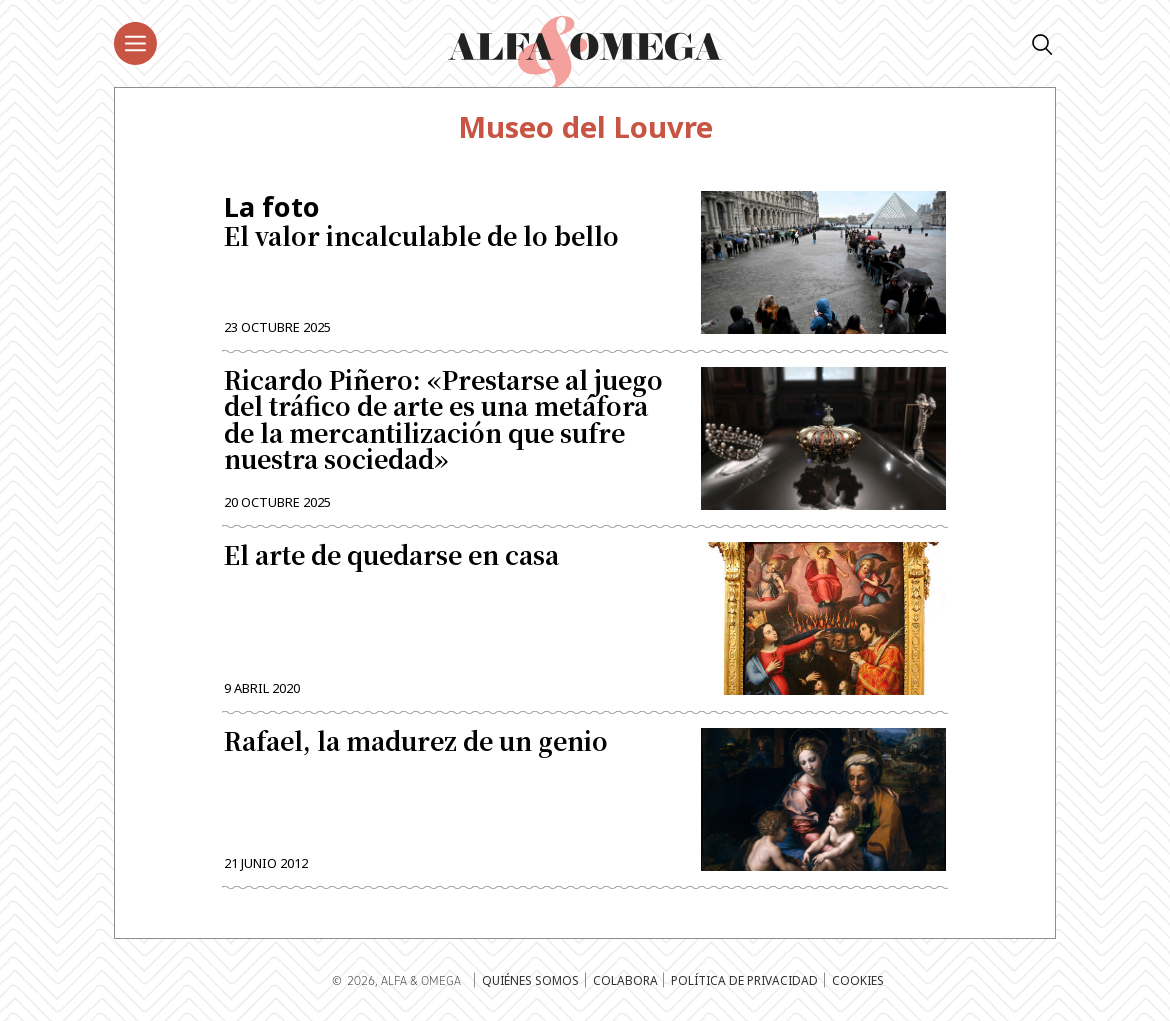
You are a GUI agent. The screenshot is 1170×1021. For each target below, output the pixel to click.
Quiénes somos (530, 980)
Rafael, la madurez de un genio (416, 743)
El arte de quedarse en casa (391, 557)
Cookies (858, 980)
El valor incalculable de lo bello (448, 221)
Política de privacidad (744, 980)
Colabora (625, 980)
